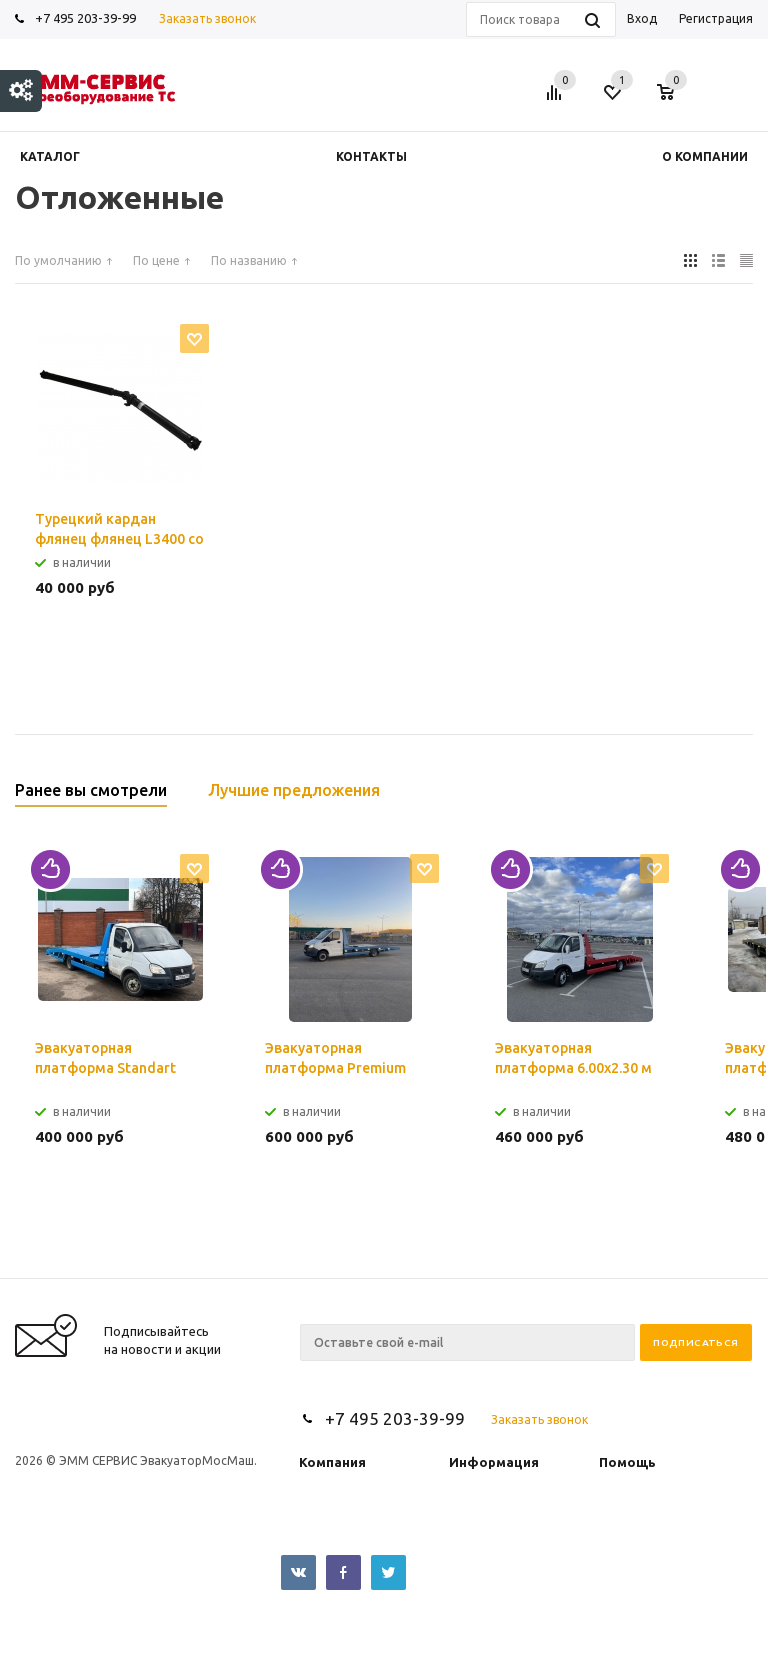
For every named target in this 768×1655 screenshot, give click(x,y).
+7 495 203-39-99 (85, 18)
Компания (332, 1462)
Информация (494, 1462)
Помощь (627, 1462)
